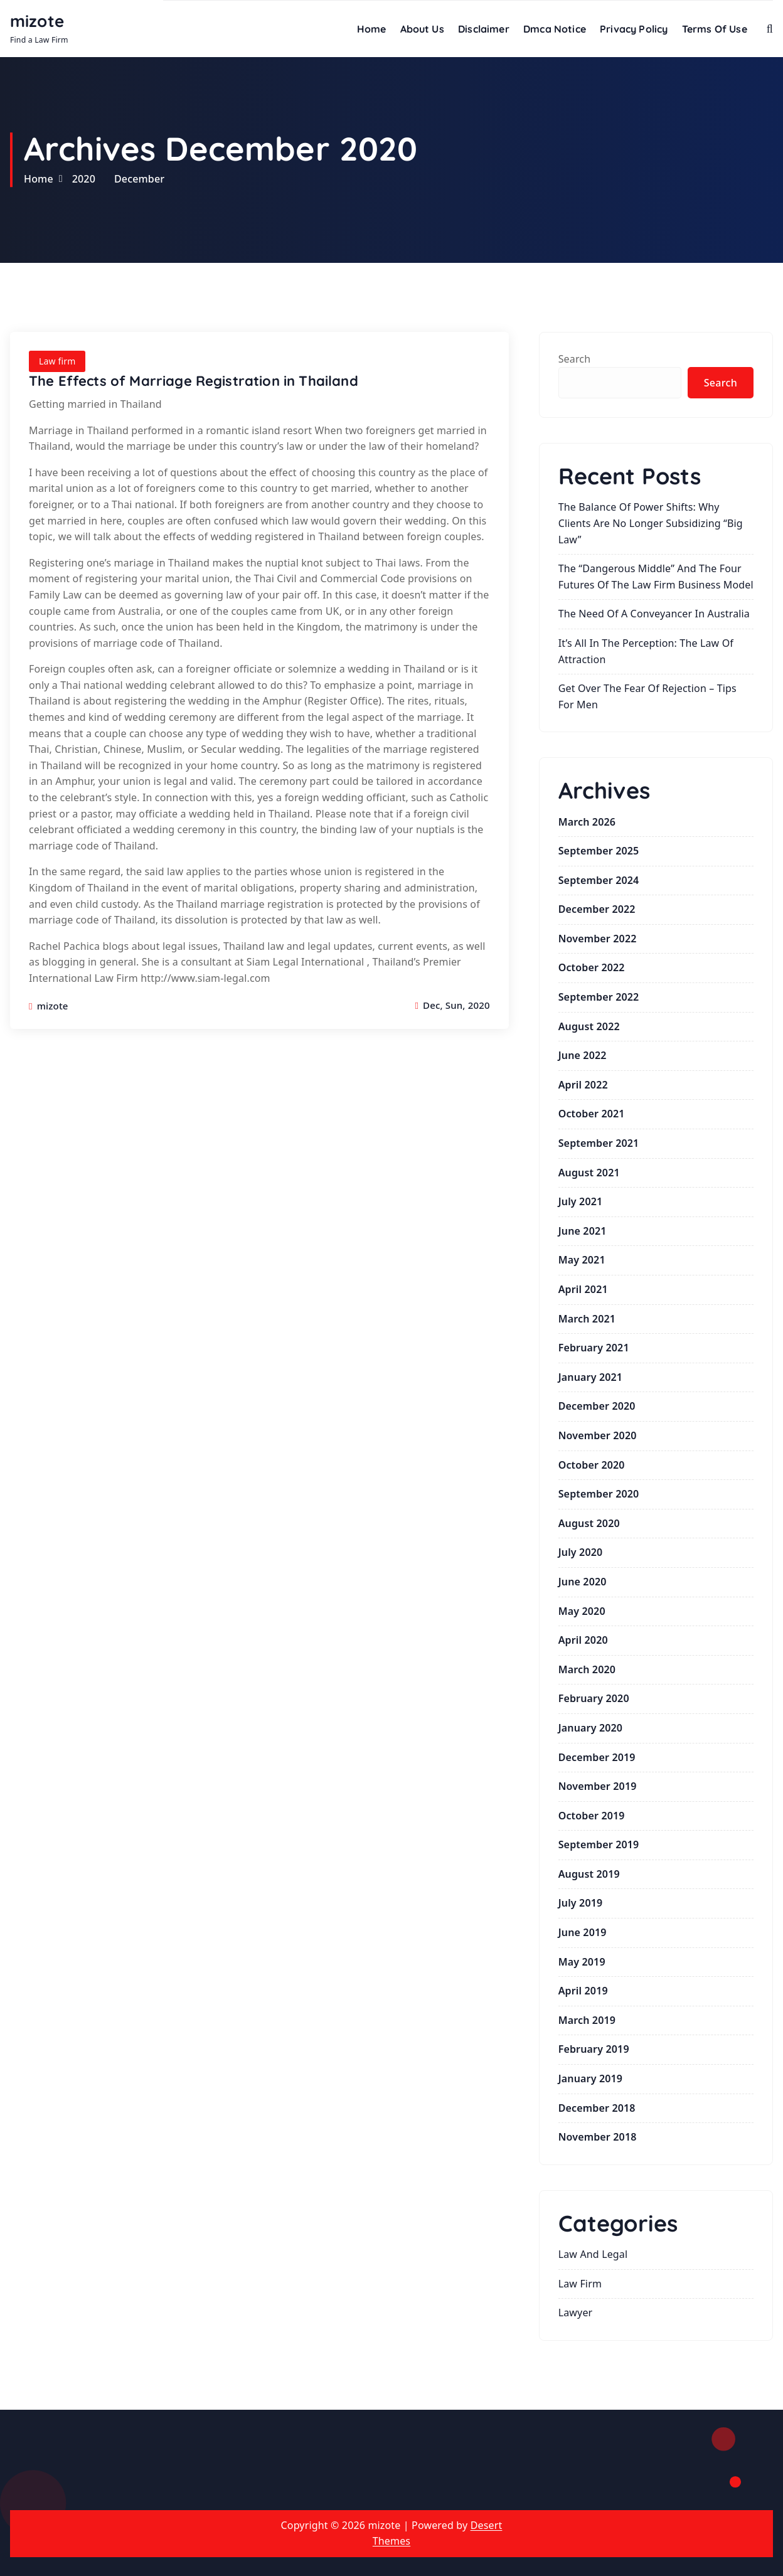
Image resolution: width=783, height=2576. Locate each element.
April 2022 (583, 1085)
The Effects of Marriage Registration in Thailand (193, 381)
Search (574, 359)
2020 (83, 179)
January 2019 (590, 2078)
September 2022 (598, 997)
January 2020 (590, 1728)
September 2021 (598, 1143)
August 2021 (589, 1172)
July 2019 (580, 1903)
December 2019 (597, 1757)
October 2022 (591, 967)
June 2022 (582, 1055)
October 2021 (591, 1113)
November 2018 (597, 2137)
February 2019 (593, 2049)
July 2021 (580, 1201)
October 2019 (591, 1816)
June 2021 (582, 1231)
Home (371, 29)
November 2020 (597, 1435)
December (139, 179)
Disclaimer (483, 29)
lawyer (575, 2312)
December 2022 (597, 909)
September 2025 (598, 851)
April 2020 (583, 1640)
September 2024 (598, 880)
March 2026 (586, 822)
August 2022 (589, 1026)
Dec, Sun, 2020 (452, 1005)
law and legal (593, 2254)
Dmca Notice (554, 29)
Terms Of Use (714, 29)
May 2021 (581, 1260)
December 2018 (597, 2108)
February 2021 (593, 1348)
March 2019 (586, 2020)
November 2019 (597, 1786)
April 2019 (583, 1991)
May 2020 (581, 1611)
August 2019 (589, 1874)
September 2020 (598, 1494)
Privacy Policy (634, 29)
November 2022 (597, 938)
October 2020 (591, 1465)
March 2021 (586, 1319)
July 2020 (580, 1552)
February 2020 (593, 1698)
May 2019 (581, 1962)
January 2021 (590, 1377)
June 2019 (582, 1932)
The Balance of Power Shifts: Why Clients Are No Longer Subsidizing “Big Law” (650, 523)
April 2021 (583, 1289)
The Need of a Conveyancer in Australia (654, 613)
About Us (422, 29)
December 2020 (597, 1406)
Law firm (57, 361)
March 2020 (586, 1669)
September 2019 (598, 1844)
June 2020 (582, 1582)
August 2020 (589, 1523)
